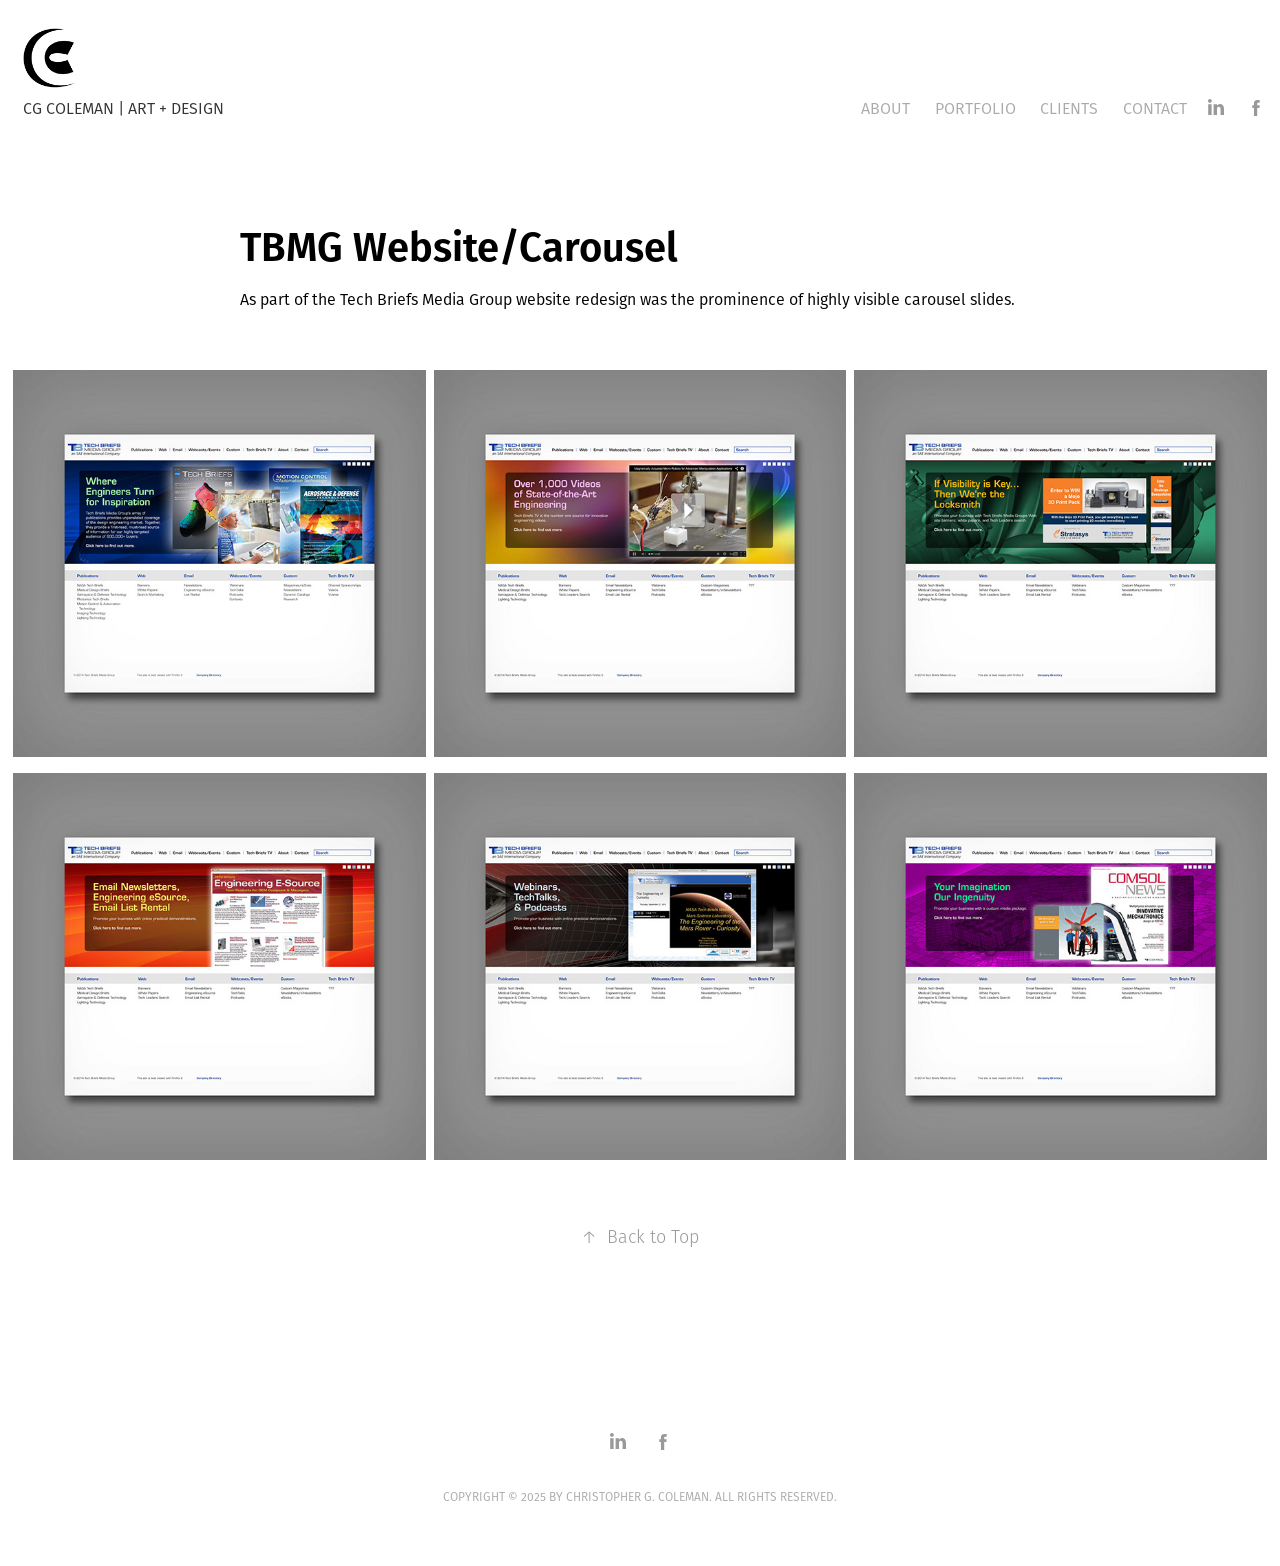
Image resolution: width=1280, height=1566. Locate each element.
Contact (1155, 108)
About (885, 108)
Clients (1069, 108)
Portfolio (975, 108)
